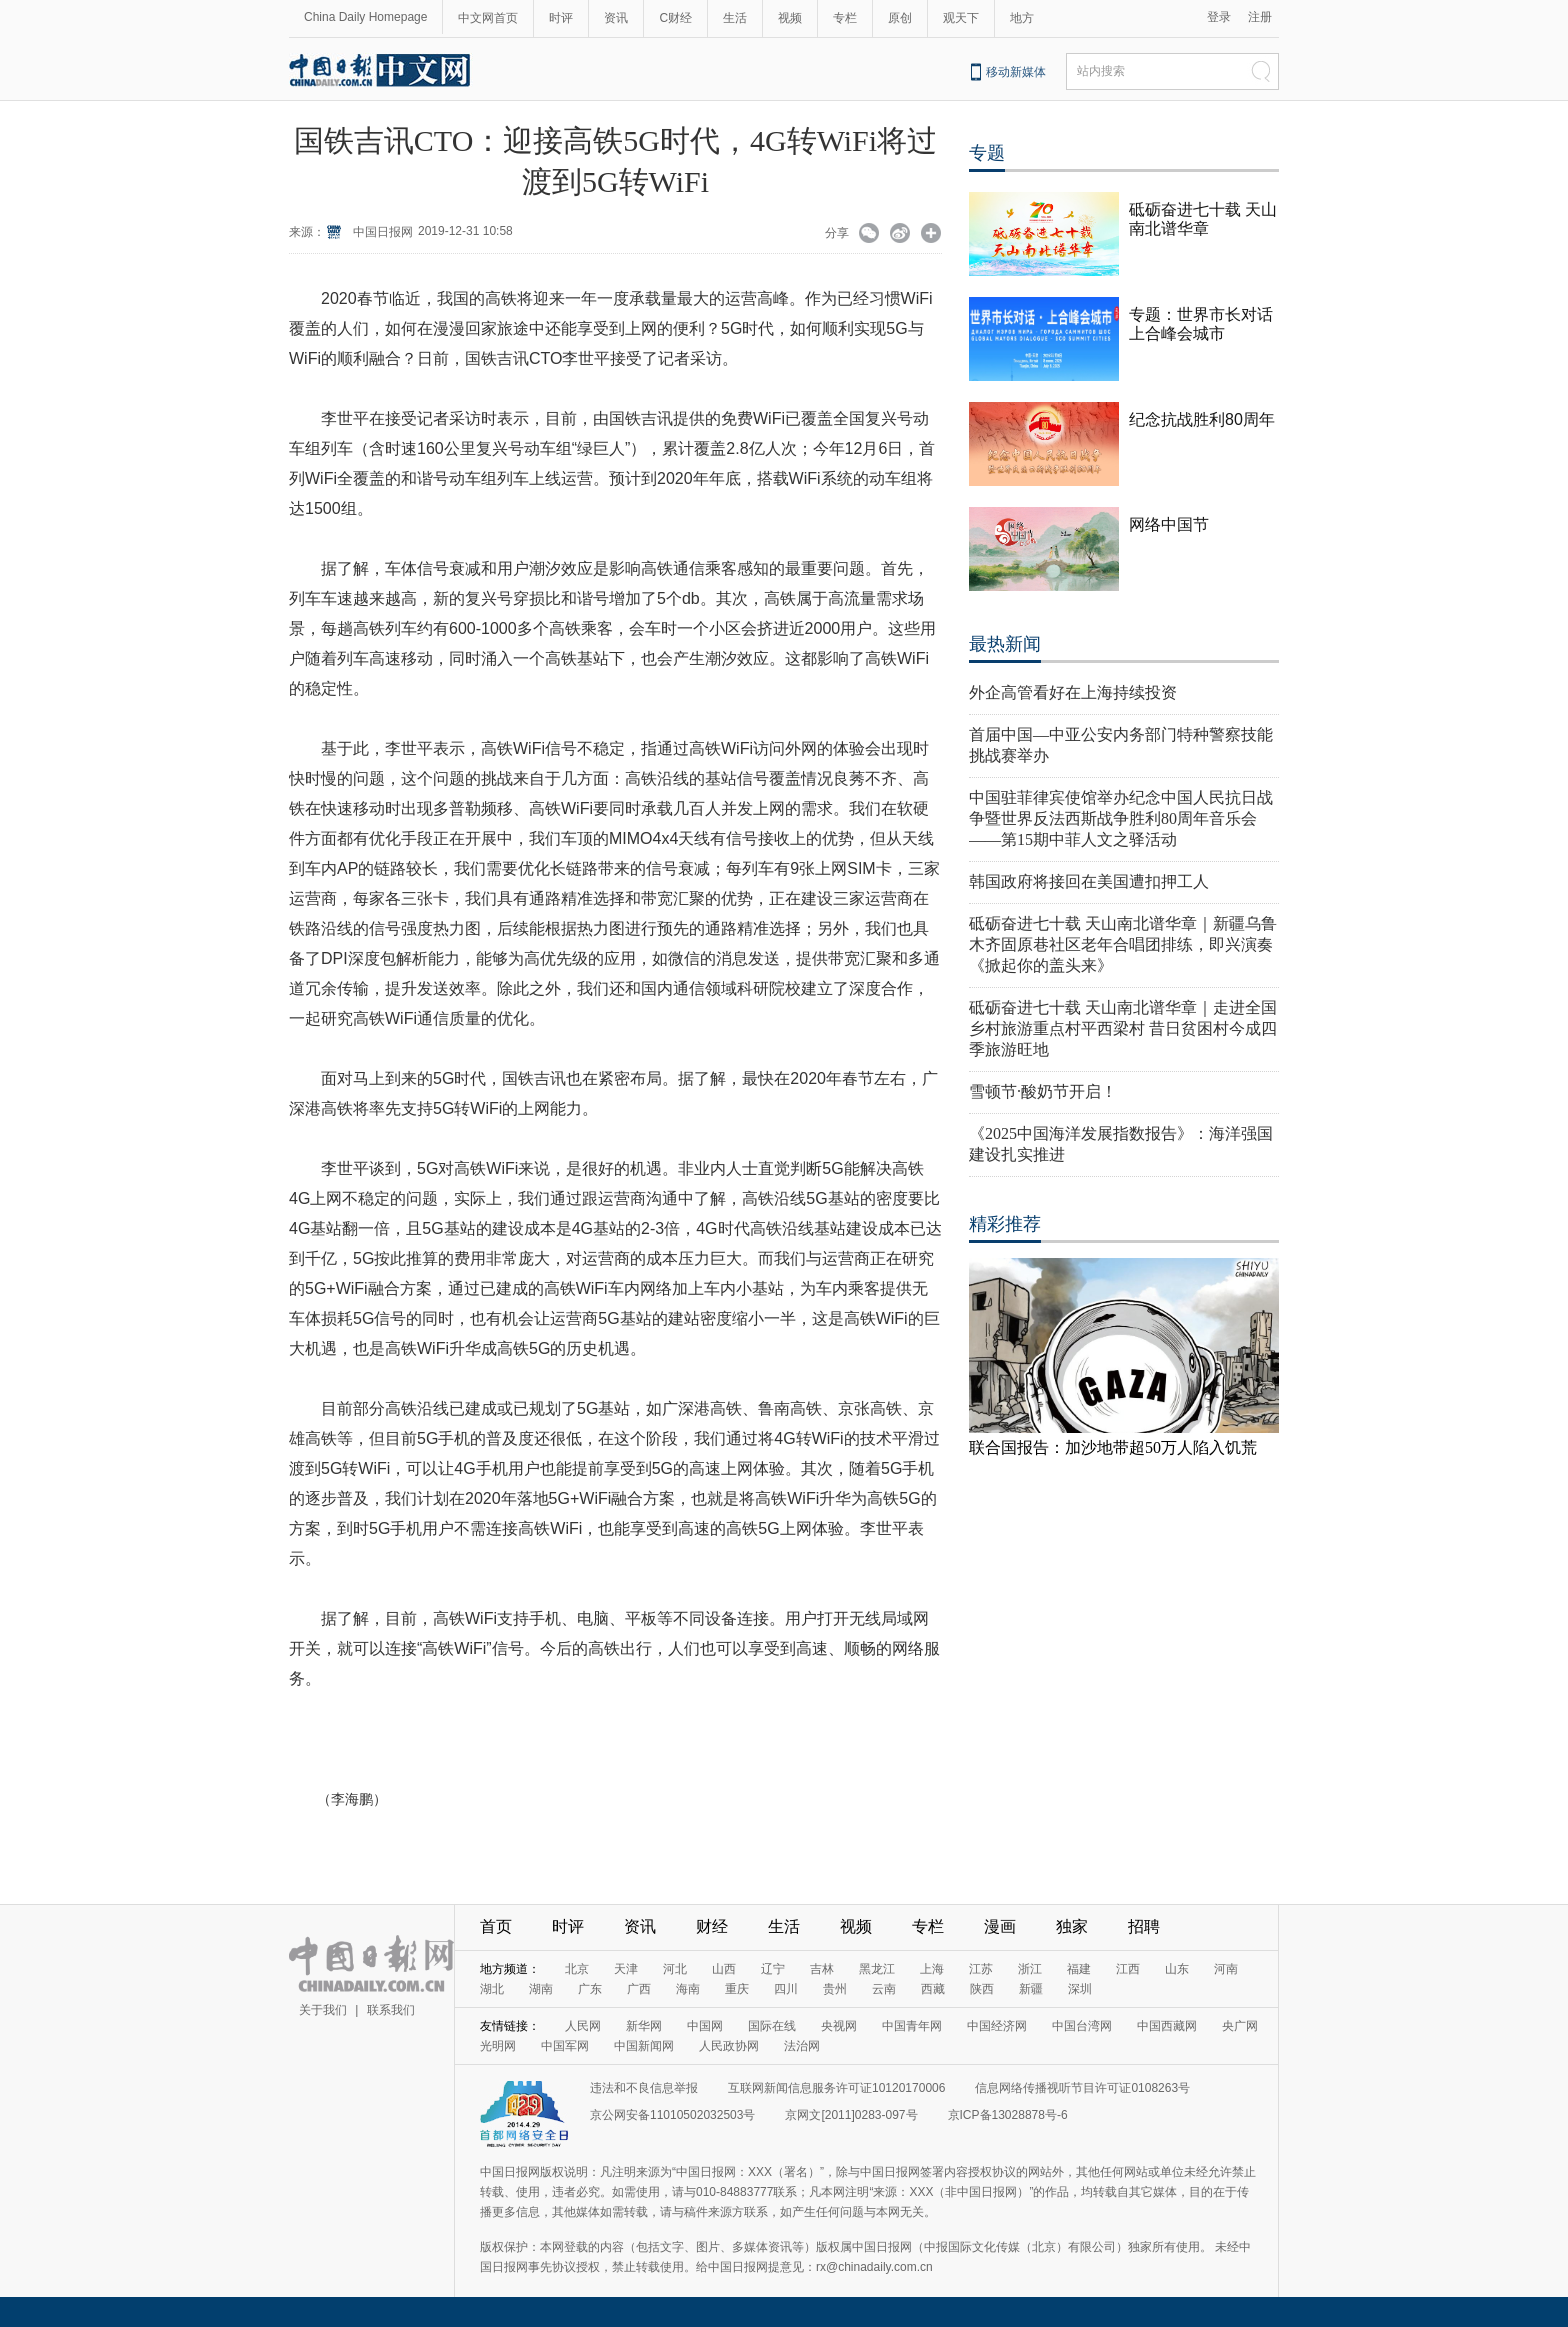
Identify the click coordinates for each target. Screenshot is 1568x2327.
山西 (724, 1969)
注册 (1260, 17)
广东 (590, 1989)
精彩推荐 (1005, 1224)
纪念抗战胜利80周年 (1202, 419)
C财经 (675, 18)
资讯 (616, 18)
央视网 (839, 2026)
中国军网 (565, 2046)
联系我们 (391, 2010)
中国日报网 (383, 232)
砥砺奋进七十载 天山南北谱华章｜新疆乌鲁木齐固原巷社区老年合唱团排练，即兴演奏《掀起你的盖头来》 (1123, 944)
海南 (688, 1989)
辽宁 (773, 1969)
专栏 (845, 18)
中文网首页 (488, 18)
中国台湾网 (1082, 2026)
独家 (1072, 1926)
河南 (1226, 1969)
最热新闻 (1005, 644)
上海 (932, 1969)
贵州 (835, 1989)
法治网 (802, 2046)
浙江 (1030, 1969)
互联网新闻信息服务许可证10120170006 (836, 2088)
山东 (1177, 1969)
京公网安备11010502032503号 (672, 2115)
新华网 (644, 2026)
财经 (712, 1926)
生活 (735, 18)
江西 (1128, 1969)
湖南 (541, 1989)
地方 (1022, 18)
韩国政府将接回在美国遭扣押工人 (1089, 881)
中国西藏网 (1167, 2026)
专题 (987, 153)
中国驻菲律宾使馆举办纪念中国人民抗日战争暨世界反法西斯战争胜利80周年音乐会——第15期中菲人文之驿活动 (1121, 818)
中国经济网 (997, 2026)
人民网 (583, 2026)
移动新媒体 (1016, 72)
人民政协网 (729, 2046)
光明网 (498, 2046)
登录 (1219, 17)
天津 (626, 1969)
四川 (786, 1989)
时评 (561, 18)
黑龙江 (877, 1969)
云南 (884, 1989)
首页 (496, 1926)
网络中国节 (1169, 524)
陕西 (982, 1989)
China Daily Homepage (365, 17)
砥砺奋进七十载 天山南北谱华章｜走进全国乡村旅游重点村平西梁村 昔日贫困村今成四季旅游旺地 (1123, 1028)
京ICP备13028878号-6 (1008, 2115)
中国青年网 (912, 2026)
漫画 (1000, 1926)
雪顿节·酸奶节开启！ (1043, 1091)
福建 (1079, 1969)
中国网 (705, 2026)
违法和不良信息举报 (644, 2088)
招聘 (1144, 1926)
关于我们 (323, 2010)
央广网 (1240, 2026)
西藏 (933, 1989)
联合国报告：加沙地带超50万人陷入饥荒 (1113, 1447)
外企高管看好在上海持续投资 (1073, 692)
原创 (900, 18)
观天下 (961, 18)
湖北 (492, 1989)
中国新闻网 (644, 2046)
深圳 (1080, 1989)
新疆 (1031, 1989)
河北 (675, 1969)
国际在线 (772, 2026)
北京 (577, 1969)
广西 (639, 1989)
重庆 (737, 1989)
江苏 (981, 1969)
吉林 (822, 1969)
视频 (790, 18)
